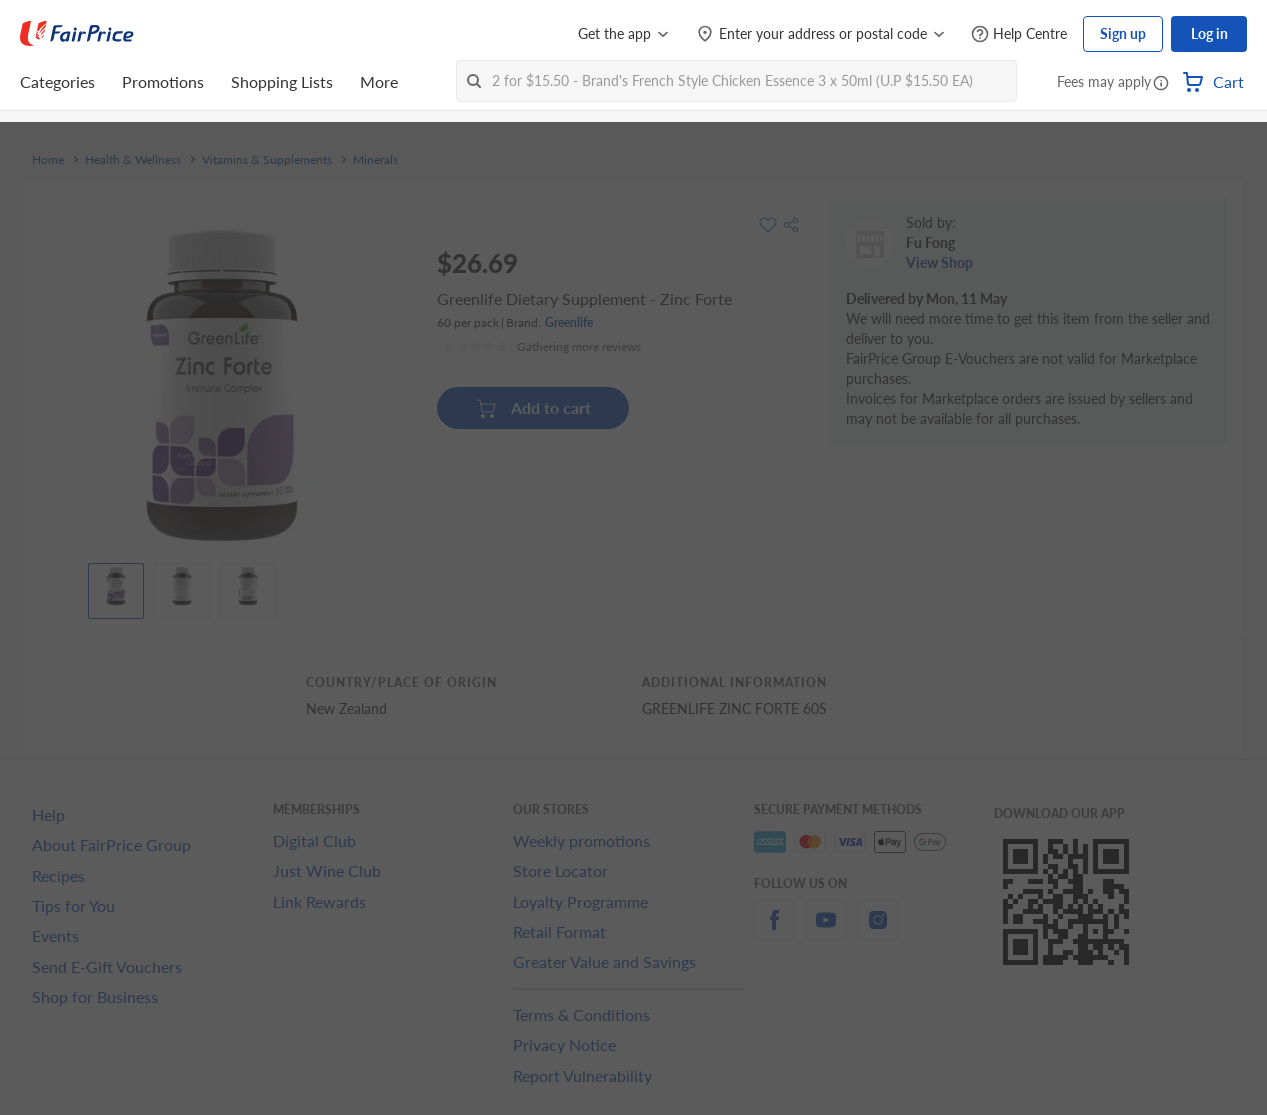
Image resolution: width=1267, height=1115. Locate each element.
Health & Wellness (133, 160)
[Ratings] (542, 347)
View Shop (939, 262)
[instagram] (878, 931)
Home (48, 160)
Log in (1209, 33)
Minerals (375, 160)
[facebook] (774, 931)
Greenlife (569, 322)
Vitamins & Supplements (267, 160)
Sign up (1123, 33)
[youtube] (826, 931)
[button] (1161, 84)
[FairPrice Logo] (77, 34)
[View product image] (116, 586)
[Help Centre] (1019, 34)
